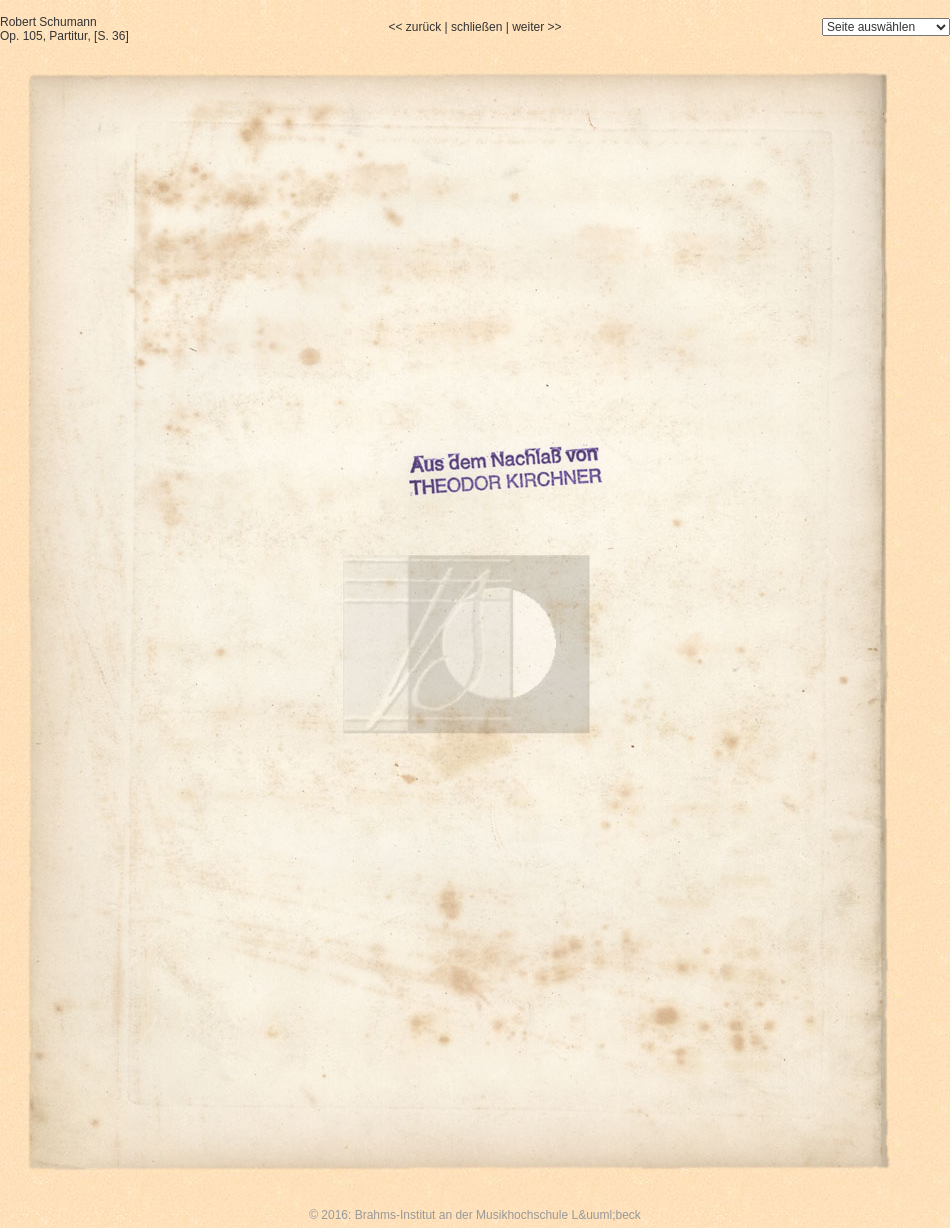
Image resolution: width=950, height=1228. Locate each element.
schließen (476, 27)
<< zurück (414, 27)
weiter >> (536, 27)
